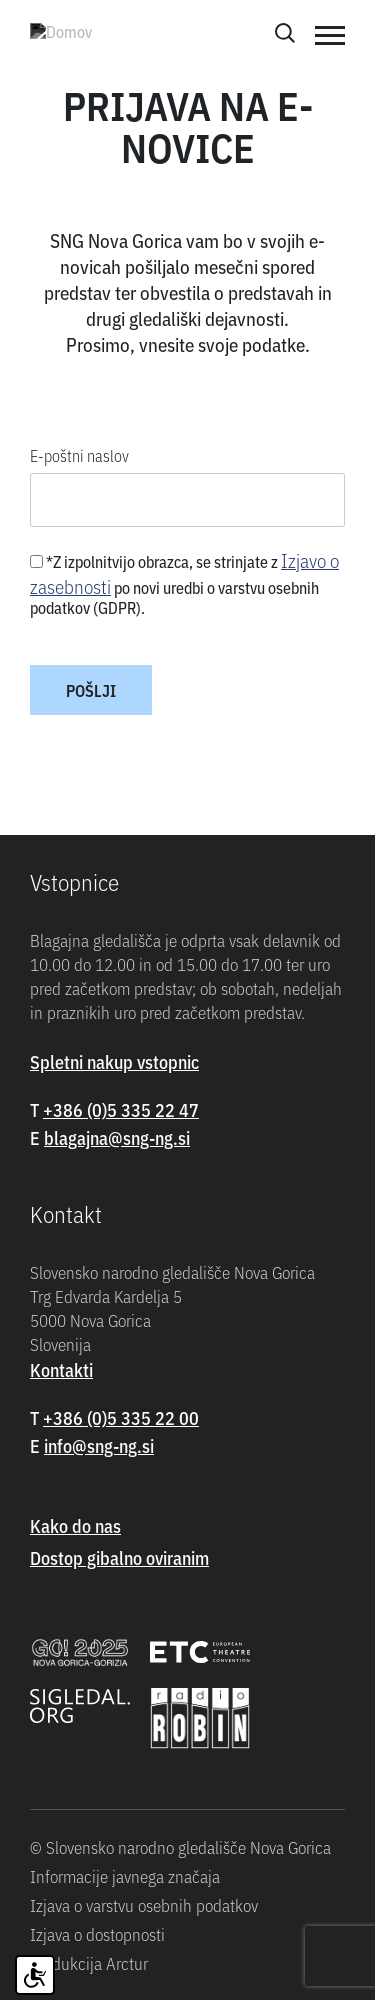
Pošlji (91, 690)
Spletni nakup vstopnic (114, 1061)
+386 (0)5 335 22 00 (121, 1417)
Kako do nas (75, 1525)
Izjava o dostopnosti (97, 1934)
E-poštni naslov (79, 455)
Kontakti (61, 1369)
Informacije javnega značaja (125, 1876)
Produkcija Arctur (89, 1963)
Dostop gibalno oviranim (119, 1557)
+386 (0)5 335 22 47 (121, 1109)
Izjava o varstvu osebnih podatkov (144, 1905)
